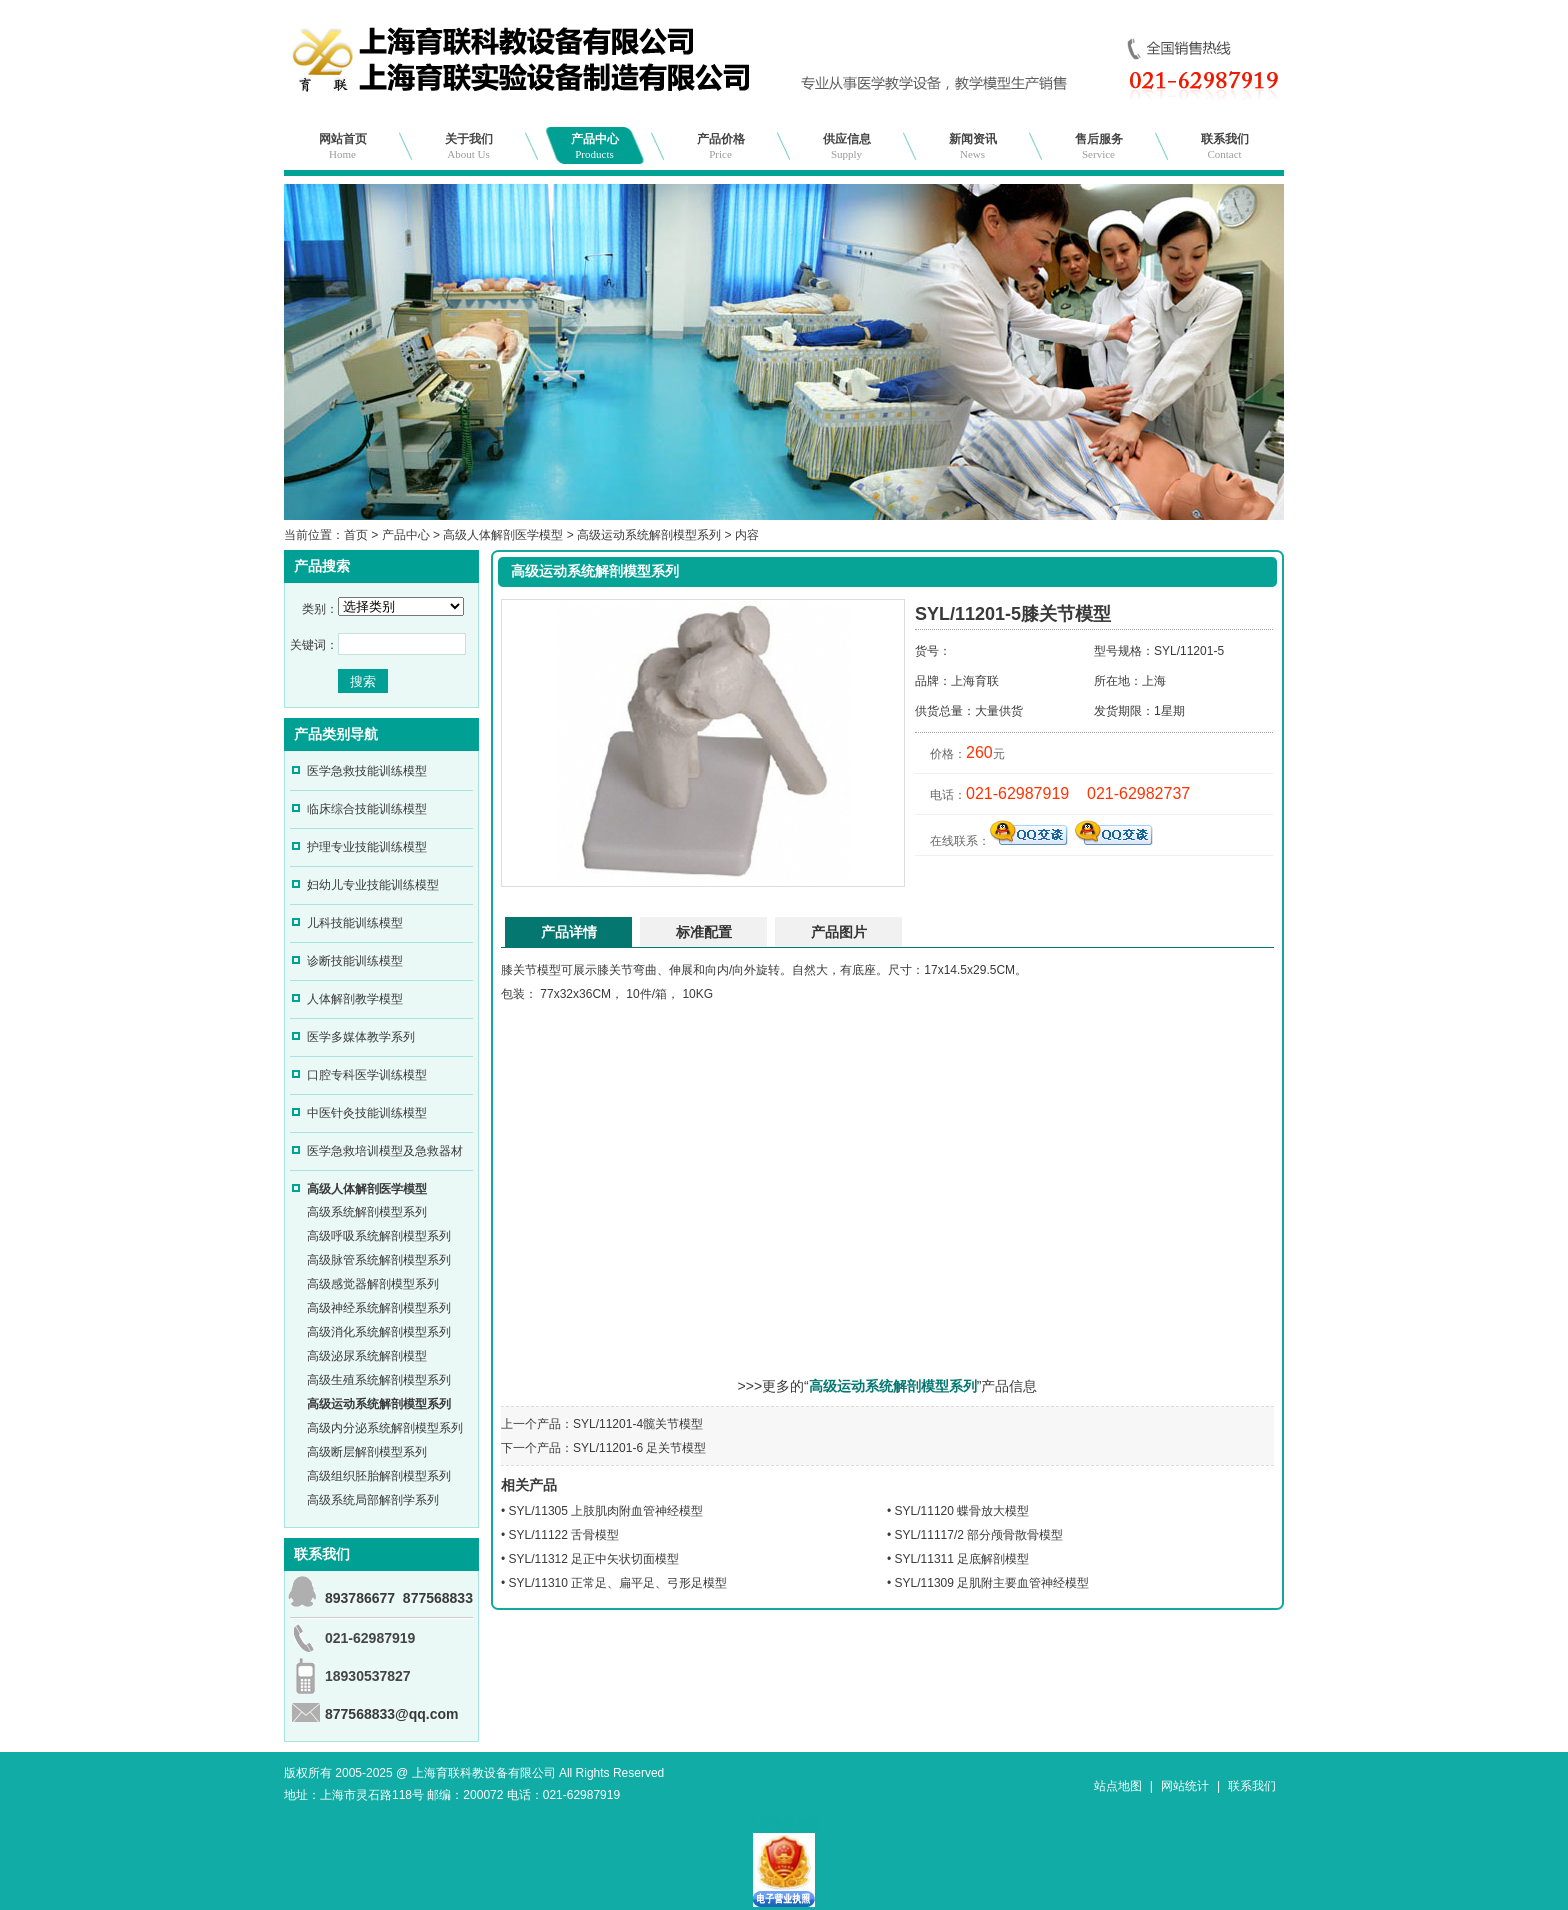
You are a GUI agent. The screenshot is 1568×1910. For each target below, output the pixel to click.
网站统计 (1185, 1786)
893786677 (360, 1598)
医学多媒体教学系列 (361, 1037)
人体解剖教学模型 (355, 999)
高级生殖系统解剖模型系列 (379, 1380)
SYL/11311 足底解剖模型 (962, 1559)
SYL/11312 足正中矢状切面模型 (594, 1559)
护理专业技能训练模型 (367, 847)
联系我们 (1225, 146)
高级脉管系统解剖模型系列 (379, 1260)
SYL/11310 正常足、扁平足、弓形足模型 (618, 1583)
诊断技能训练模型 (355, 961)
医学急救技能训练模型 (367, 771)
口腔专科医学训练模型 (367, 1075)
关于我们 (469, 146)
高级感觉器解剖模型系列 (373, 1284)
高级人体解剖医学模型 (503, 535)
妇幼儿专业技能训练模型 (373, 885)
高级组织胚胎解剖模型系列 (379, 1476)
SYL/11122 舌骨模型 (564, 1535)
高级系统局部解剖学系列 (373, 1500)
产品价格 (721, 146)
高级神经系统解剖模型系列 (379, 1308)
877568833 (438, 1598)
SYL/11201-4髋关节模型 (638, 1424)
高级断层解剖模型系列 (367, 1452)
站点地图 (1118, 1786)
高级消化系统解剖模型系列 (379, 1332)
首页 (356, 535)
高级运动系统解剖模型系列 (649, 535)
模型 (549, 970)
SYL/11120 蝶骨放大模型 (962, 1511)
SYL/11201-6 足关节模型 (639, 1448)
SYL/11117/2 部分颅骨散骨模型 (979, 1535)
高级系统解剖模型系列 (367, 1212)
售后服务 (1099, 146)
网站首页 (343, 146)
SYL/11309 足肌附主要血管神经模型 (992, 1583)
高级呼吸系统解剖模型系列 (379, 1236)
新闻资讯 (973, 146)
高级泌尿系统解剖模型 (367, 1356)
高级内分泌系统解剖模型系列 (385, 1428)
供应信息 (847, 146)
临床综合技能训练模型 (367, 809)
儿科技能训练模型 (355, 923)
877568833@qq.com (392, 1714)
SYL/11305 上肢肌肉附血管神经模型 (606, 1511)
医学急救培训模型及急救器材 (385, 1151)
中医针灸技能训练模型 (367, 1113)
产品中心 (595, 146)
